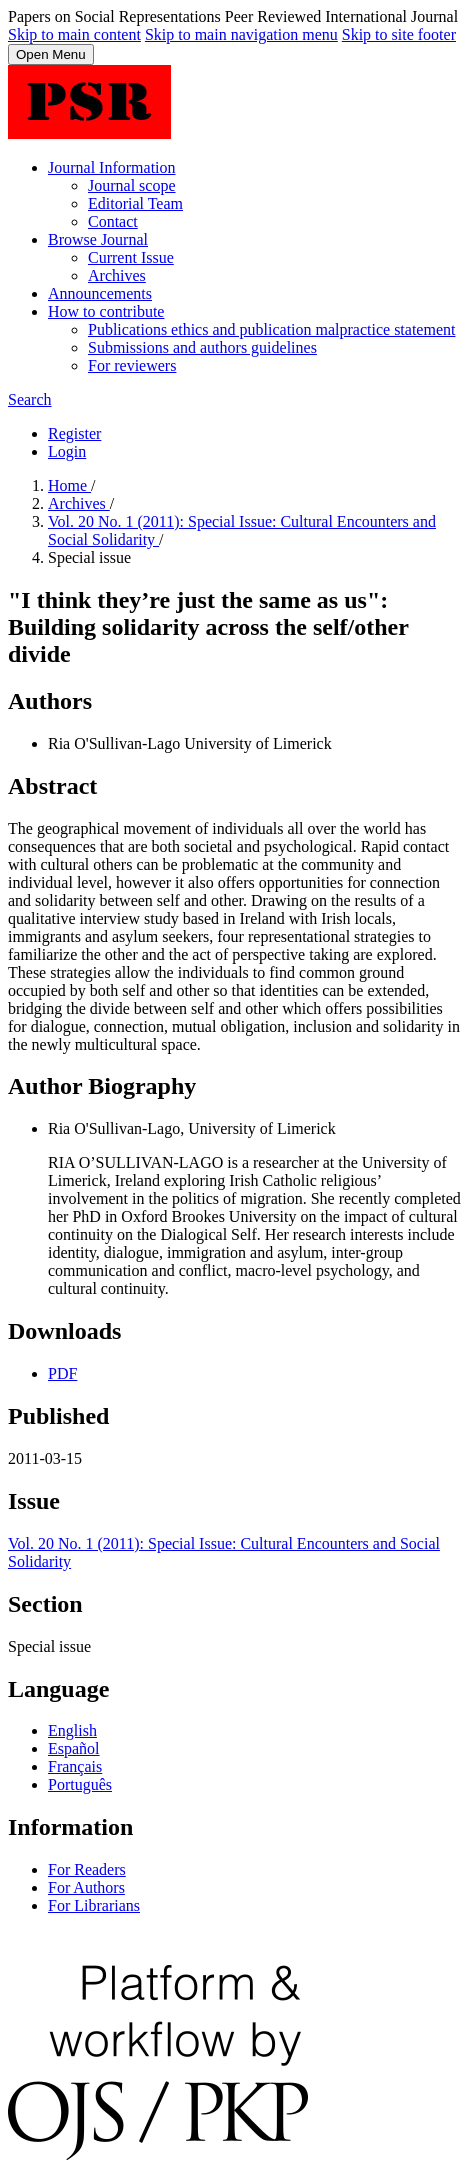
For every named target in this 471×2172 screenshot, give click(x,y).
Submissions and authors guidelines (202, 347)
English (72, 1730)
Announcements (100, 293)
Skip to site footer (399, 34)
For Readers (87, 1869)
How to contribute (106, 311)
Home (69, 485)
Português (80, 1784)
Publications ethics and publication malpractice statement (271, 329)
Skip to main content (74, 34)
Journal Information (112, 167)
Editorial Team (135, 203)
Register (74, 433)
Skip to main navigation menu (241, 34)
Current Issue (131, 257)
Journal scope (132, 185)
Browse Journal (98, 239)
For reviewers (132, 365)
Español (74, 1748)
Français (75, 1766)
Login (67, 451)
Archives (117, 275)
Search (30, 399)
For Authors (86, 1887)
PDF (62, 1373)
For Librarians (94, 1905)
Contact (113, 221)
